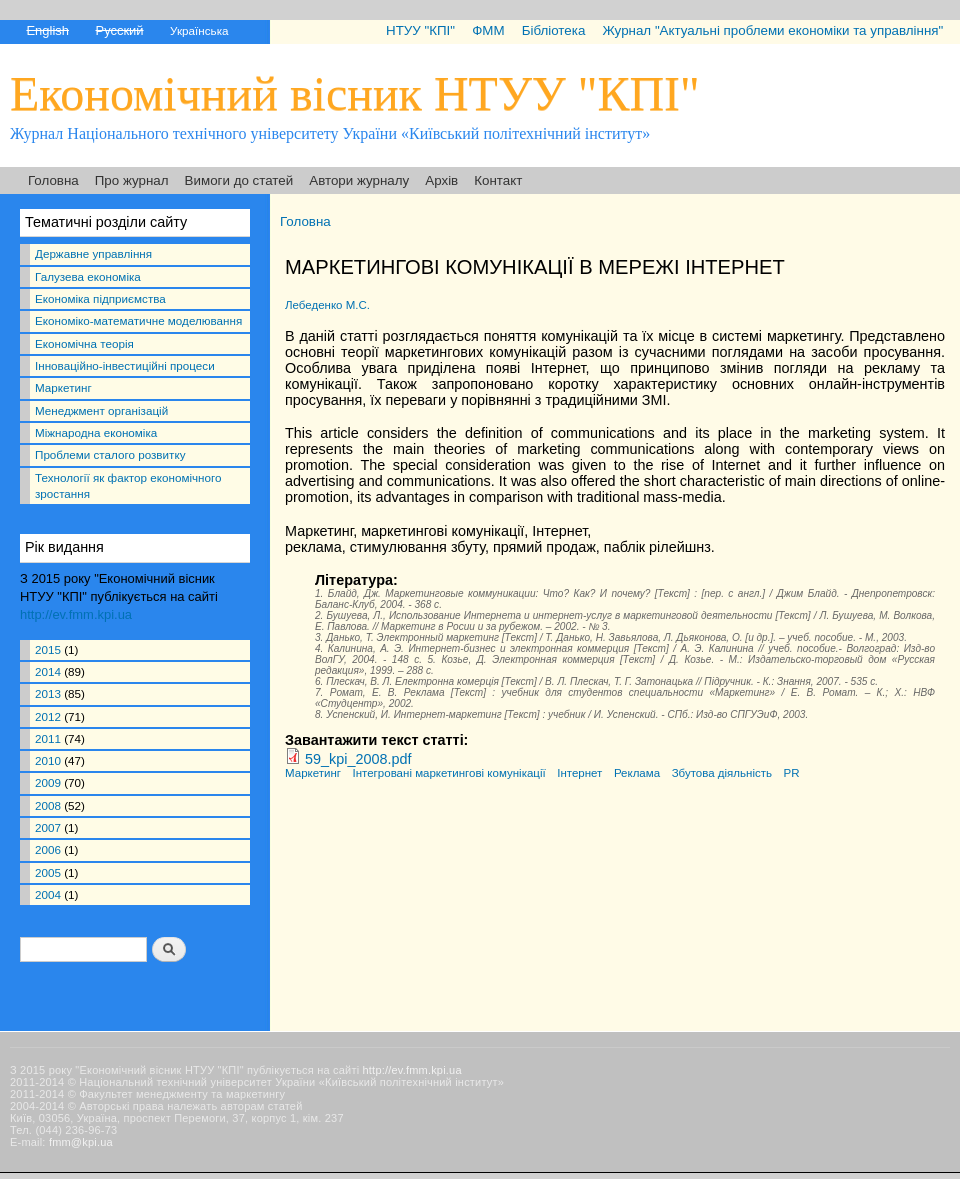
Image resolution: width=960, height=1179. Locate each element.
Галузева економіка (88, 276)
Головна (53, 180)
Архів (441, 180)
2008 (48, 805)
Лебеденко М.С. (327, 305)
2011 (48, 738)
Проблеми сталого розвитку (110, 454)
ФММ (488, 30)
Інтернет (579, 773)
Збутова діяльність (722, 773)
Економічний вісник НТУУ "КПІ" (355, 93)
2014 (48, 671)
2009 (48, 782)
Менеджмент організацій (101, 410)
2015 (48, 649)
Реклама (637, 773)
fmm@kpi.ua (81, 1142)
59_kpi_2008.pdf (358, 759)
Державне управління (93, 253)
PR (792, 773)
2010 (48, 760)
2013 (48, 693)
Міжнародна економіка (96, 432)
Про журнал (132, 180)
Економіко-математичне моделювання (138, 320)
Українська (199, 30)
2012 (48, 716)
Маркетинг (63, 387)
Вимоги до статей (239, 180)
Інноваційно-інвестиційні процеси (125, 365)
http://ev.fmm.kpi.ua (76, 614)
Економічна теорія (84, 343)
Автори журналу (359, 180)
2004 (48, 894)
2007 (48, 827)
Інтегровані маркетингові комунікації (449, 773)
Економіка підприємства (100, 298)
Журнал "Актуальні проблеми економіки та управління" (772, 30)
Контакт (498, 180)
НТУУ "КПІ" (420, 30)
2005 (48, 872)
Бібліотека (554, 30)
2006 (48, 849)
